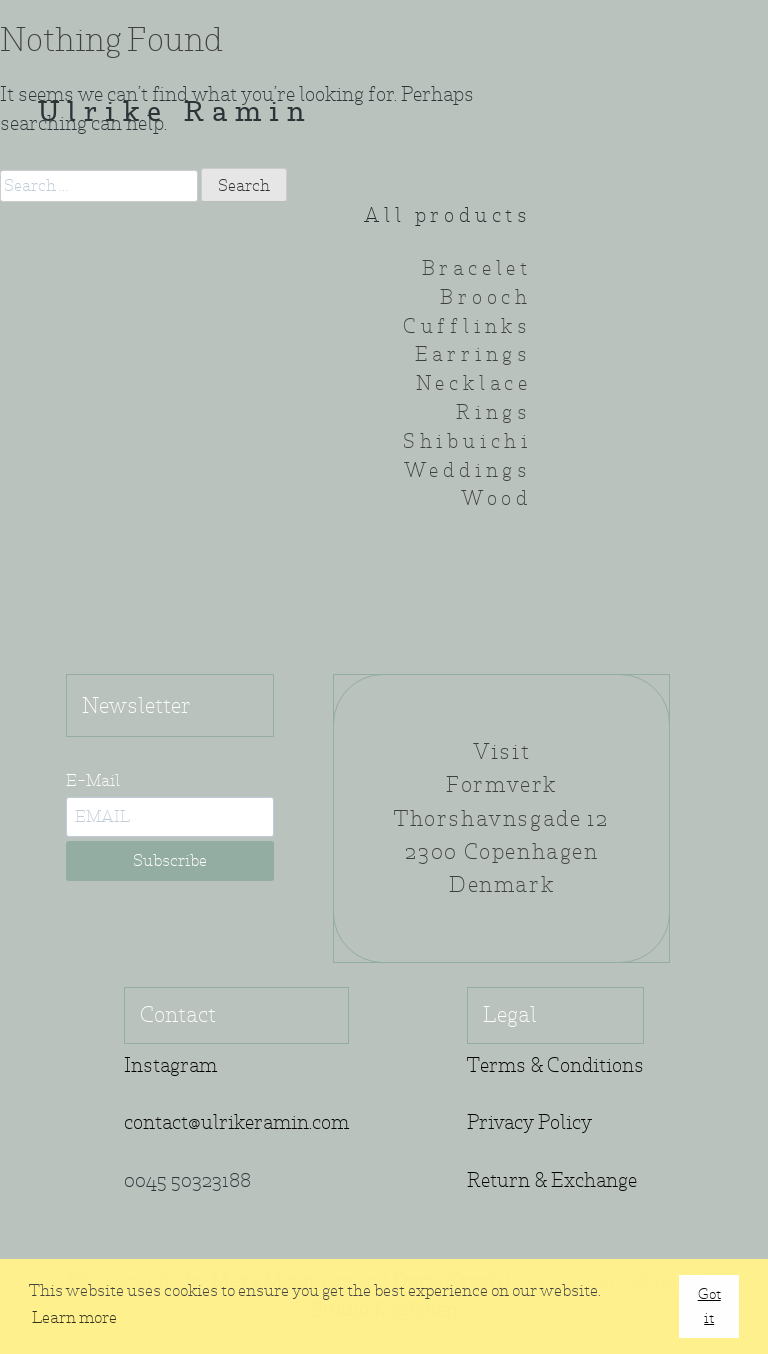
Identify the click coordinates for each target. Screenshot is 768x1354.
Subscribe (170, 860)
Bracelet (477, 268)
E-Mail (93, 780)
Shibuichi (467, 441)
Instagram (170, 1065)
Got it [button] (709, 1305)
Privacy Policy (529, 1122)
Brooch (486, 297)
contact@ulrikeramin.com (236, 1122)
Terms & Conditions (555, 1065)
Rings (494, 412)
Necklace (474, 383)
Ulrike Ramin (175, 114)
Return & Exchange (552, 1180)
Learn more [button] (74, 1317)
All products (448, 215)
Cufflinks (467, 326)
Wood (496, 498)
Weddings (468, 470)
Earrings (473, 354)
